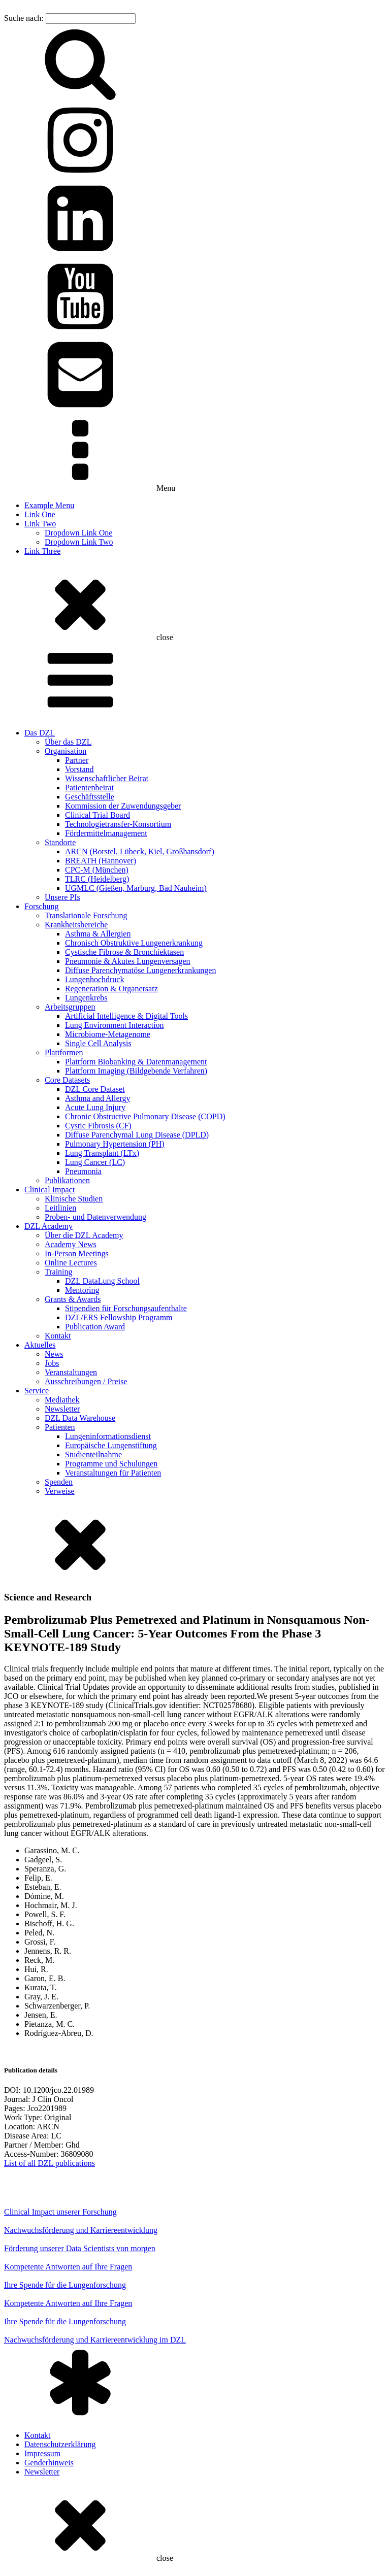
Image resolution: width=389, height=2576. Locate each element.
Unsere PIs (62, 897)
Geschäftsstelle (89, 796)
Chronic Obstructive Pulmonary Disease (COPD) (145, 1116)
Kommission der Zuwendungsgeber (123, 805)
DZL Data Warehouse (80, 1418)
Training (59, 1271)
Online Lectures (71, 1262)
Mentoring (82, 1290)
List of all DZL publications (49, 2163)
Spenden (59, 1482)
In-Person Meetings (77, 1253)
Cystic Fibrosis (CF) (98, 1125)
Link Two (40, 523)
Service (36, 1390)
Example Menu (49, 505)
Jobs (52, 1363)
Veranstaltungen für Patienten (113, 1472)
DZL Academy (48, 1226)
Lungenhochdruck (94, 979)
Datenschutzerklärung (59, 2444)
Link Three (42, 551)
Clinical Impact (49, 1189)
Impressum (42, 2453)
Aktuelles (39, 1345)
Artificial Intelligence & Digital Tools (126, 1016)
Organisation (65, 751)
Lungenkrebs (86, 997)
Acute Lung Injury (95, 1107)
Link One (39, 514)
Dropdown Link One (78, 532)
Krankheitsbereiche (76, 924)
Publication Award (95, 1326)
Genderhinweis (49, 2462)
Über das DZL (68, 742)
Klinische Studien (74, 1198)
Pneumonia (83, 1171)
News (54, 1354)
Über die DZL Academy (84, 1235)
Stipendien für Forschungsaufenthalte (126, 1308)
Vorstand (79, 769)
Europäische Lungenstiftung (111, 1445)
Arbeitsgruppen (70, 1006)
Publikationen (67, 1180)
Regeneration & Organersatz (111, 988)
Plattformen (64, 1052)
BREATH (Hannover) (100, 860)
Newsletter (62, 1408)
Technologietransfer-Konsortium (118, 824)
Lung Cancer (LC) (95, 1162)
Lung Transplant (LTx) (102, 1153)
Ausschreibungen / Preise (86, 1381)
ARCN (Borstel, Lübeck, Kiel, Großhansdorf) (139, 851)
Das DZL (39, 732)
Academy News (70, 1244)
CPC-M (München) (96, 869)
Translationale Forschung (86, 915)
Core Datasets (67, 1080)
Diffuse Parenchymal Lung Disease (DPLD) (137, 1134)
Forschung (41, 906)
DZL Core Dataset (95, 1089)
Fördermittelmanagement (106, 833)
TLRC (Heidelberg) (97, 879)
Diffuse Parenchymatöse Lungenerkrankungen (140, 970)
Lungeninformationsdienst (108, 1436)
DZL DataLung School (102, 1281)
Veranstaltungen (71, 1372)
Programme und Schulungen (111, 1463)
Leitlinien (60, 1207)
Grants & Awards (73, 1299)
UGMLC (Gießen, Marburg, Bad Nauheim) (136, 888)
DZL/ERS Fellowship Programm (119, 1317)
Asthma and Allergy (98, 1098)
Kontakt (58, 1335)
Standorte (60, 842)
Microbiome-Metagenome (107, 1034)
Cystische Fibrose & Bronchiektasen (124, 952)
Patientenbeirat (89, 787)
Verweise (60, 1491)
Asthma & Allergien (98, 933)
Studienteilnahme (93, 1454)
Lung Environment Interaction (114, 1025)
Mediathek (62, 1399)
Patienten (60, 1427)
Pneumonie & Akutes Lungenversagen (127, 961)
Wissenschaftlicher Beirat (106, 778)
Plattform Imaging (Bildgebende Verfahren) (136, 1070)
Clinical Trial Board (97, 815)
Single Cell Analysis (98, 1043)
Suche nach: (24, 18)
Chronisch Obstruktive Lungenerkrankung (134, 943)
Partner (76, 760)
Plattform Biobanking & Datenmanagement (136, 1061)
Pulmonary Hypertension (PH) (115, 1144)
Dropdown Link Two (79, 542)
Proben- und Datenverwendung (95, 1217)
